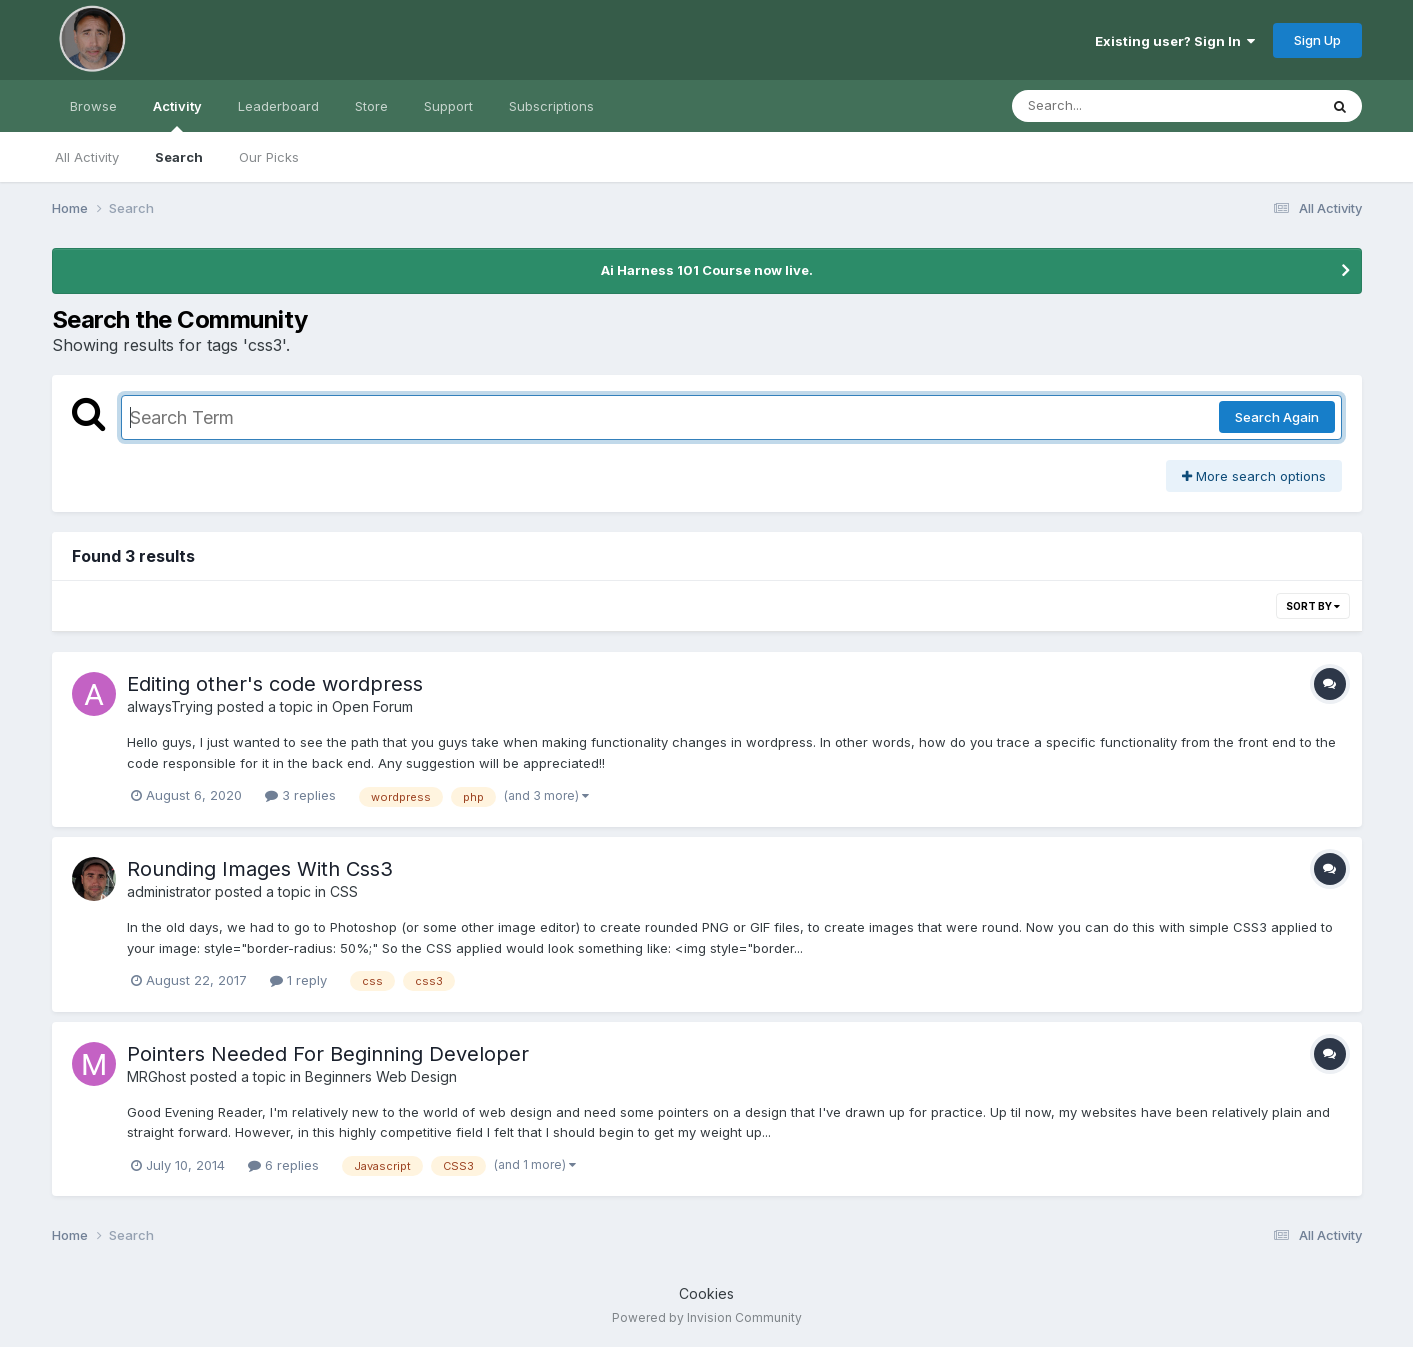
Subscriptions (551, 106)
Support (448, 106)
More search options (1254, 476)
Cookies (706, 1293)
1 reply (298, 980)
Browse (93, 106)
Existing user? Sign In (1175, 41)
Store (371, 106)
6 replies (283, 1165)
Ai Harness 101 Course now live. (707, 270)
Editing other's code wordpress (275, 684)
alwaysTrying (170, 706)
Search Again (1277, 417)
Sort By (1313, 606)
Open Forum (372, 706)
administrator (169, 891)
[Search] (1110, 106)
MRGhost (156, 1076)
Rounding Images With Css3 (260, 869)
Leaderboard (278, 106)
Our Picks (269, 157)
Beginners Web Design (381, 1076)
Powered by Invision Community (707, 1317)
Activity (177, 115)
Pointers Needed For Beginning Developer (328, 1054)
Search (179, 157)
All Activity (87, 157)
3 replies (300, 795)
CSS (344, 891)
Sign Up (1317, 40)
